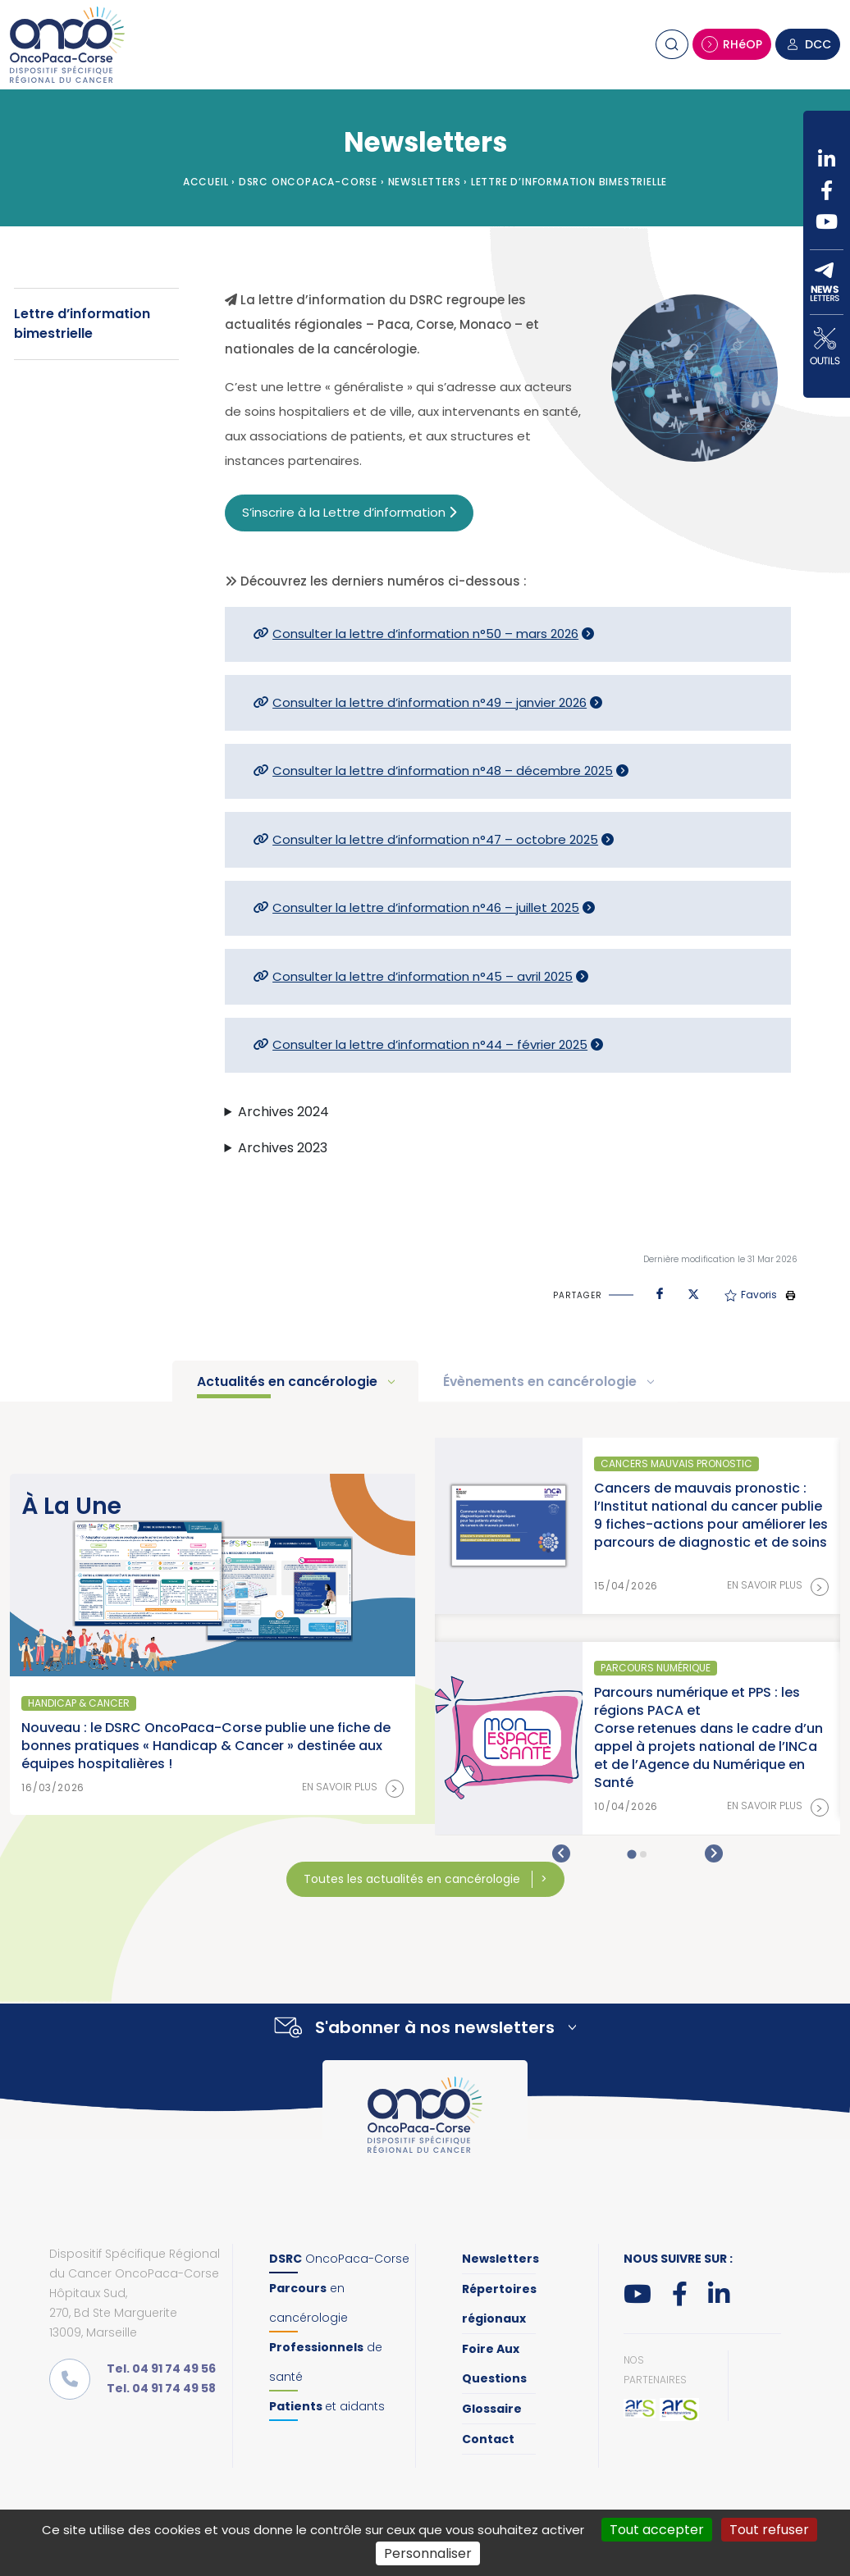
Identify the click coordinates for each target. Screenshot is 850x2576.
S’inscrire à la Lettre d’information (349, 512)
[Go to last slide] (561, 1853)
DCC (807, 44)
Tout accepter (657, 2529)
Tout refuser (769, 2529)
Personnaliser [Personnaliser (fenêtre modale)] (428, 2553)
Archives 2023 (282, 1147)
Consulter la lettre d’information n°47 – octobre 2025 (435, 839)
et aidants (327, 2406)
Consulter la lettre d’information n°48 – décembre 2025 (442, 770)
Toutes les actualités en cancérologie (413, 1879)
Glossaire (492, 2408)
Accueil (206, 182)
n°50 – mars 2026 (525, 633)
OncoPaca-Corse (339, 2258)
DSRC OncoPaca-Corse (308, 182)
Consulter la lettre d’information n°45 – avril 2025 (422, 976)
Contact (488, 2439)
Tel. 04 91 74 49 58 (161, 2388)
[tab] (631, 1853)
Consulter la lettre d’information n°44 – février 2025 (429, 1044)
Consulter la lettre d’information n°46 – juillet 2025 (425, 907)
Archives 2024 (283, 1111)
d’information (430, 633)
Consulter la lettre (329, 633)
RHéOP (731, 44)
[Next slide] (714, 1853)
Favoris (750, 1295)
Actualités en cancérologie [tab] (289, 1381)
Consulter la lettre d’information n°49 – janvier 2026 (429, 702)
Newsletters (424, 182)
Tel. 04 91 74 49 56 (161, 2368)
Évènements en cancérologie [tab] (541, 1381)
